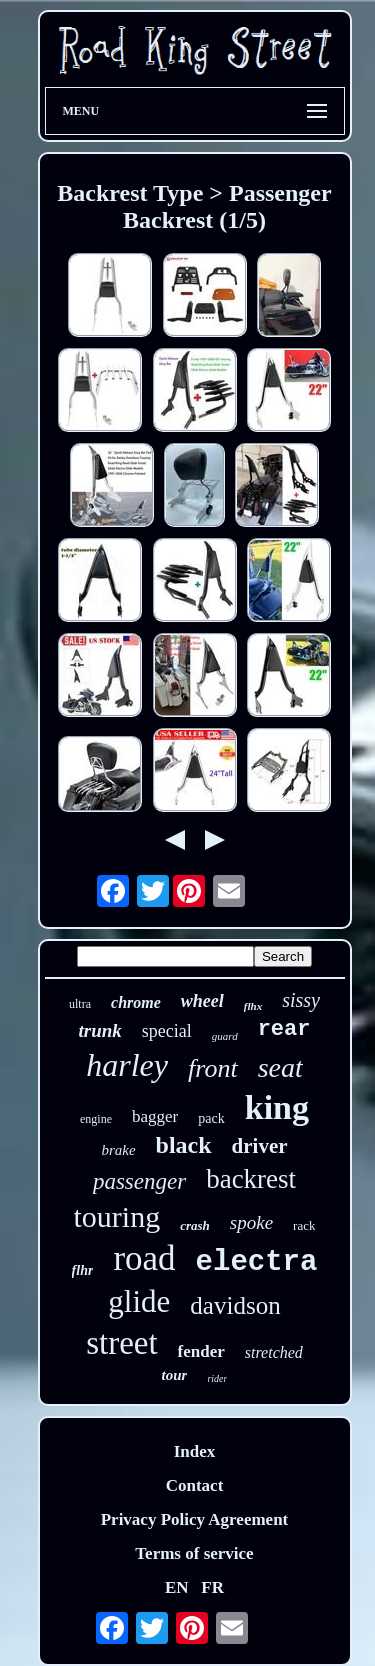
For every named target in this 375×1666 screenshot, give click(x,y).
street (121, 1343)
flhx (253, 1006)
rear (284, 1029)
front (213, 1068)
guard (225, 1036)
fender (201, 1351)
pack (211, 1118)
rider (217, 1378)
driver (260, 1146)
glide (139, 1301)
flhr (83, 1270)
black (184, 1145)
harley (127, 1065)
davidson (235, 1305)
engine (96, 1119)
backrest (251, 1179)
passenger (139, 1181)
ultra (80, 1004)
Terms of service (194, 1553)
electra (257, 1262)
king (277, 1107)
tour (175, 1375)
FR (212, 1587)
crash (195, 1225)
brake (118, 1150)
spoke (251, 1222)
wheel (202, 1001)
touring (117, 1216)
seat (280, 1067)
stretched (274, 1352)
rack (304, 1225)
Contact (195, 1485)
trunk (100, 1030)
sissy (301, 1000)
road (144, 1258)
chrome (136, 1002)
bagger (155, 1116)
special (167, 1031)
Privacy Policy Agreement (195, 1519)
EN (177, 1587)
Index (195, 1451)
